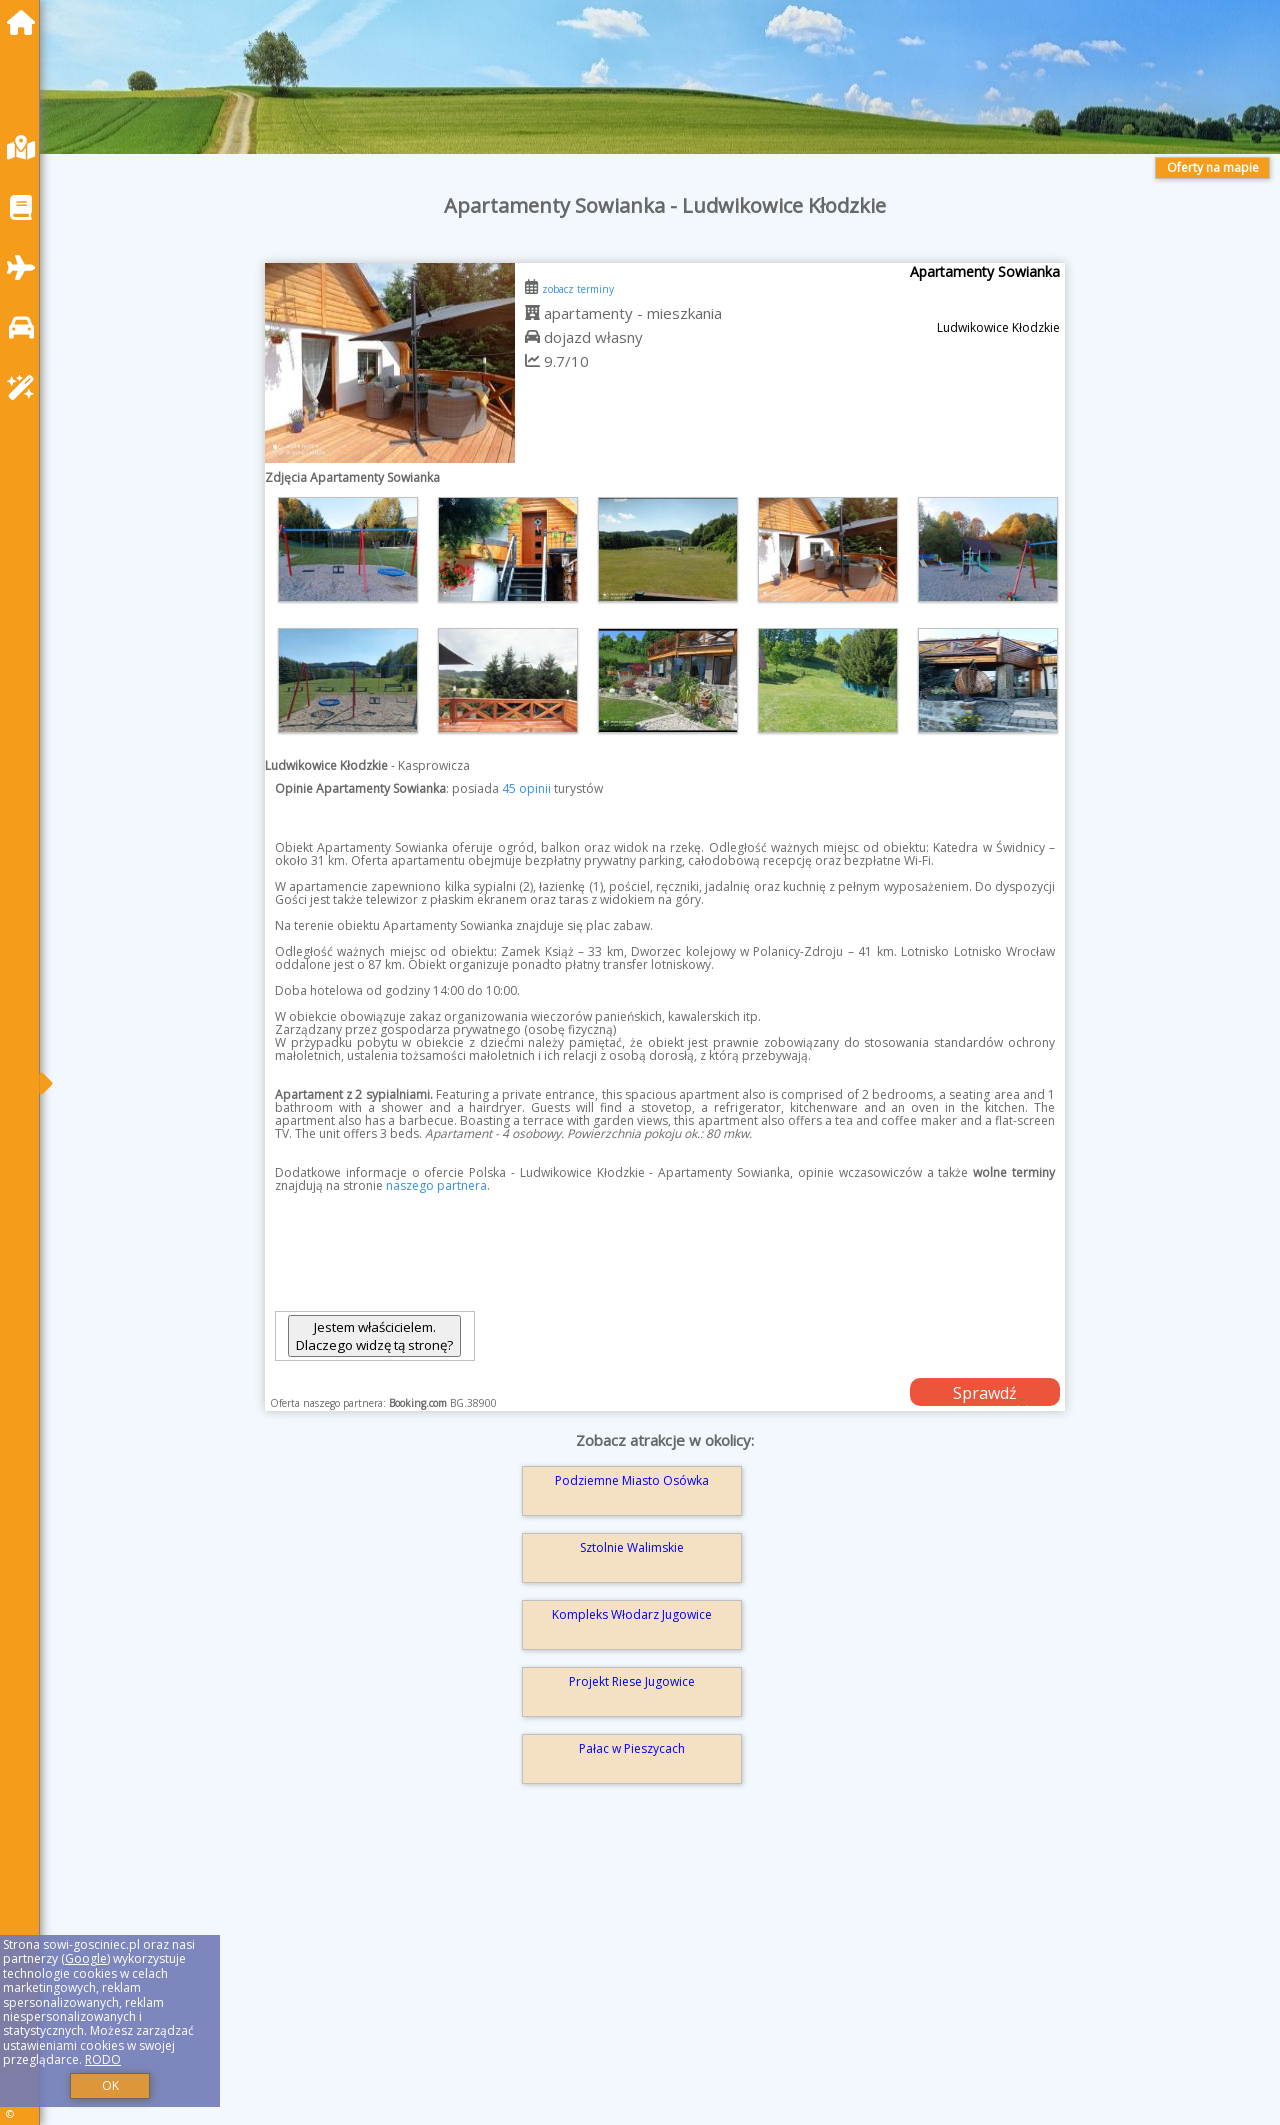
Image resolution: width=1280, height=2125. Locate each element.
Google (86, 1958)
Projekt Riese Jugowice (632, 1681)
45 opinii (526, 788)
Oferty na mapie (1213, 167)
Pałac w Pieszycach (632, 1748)
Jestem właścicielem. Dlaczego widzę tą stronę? (374, 1336)
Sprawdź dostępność (985, 1394)
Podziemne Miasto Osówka (632, 1480)
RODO (103, 2059)
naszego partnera (436, 1185)
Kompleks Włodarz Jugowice (632, 1614)
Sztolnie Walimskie (632, 1547)
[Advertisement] (660, 1983)
